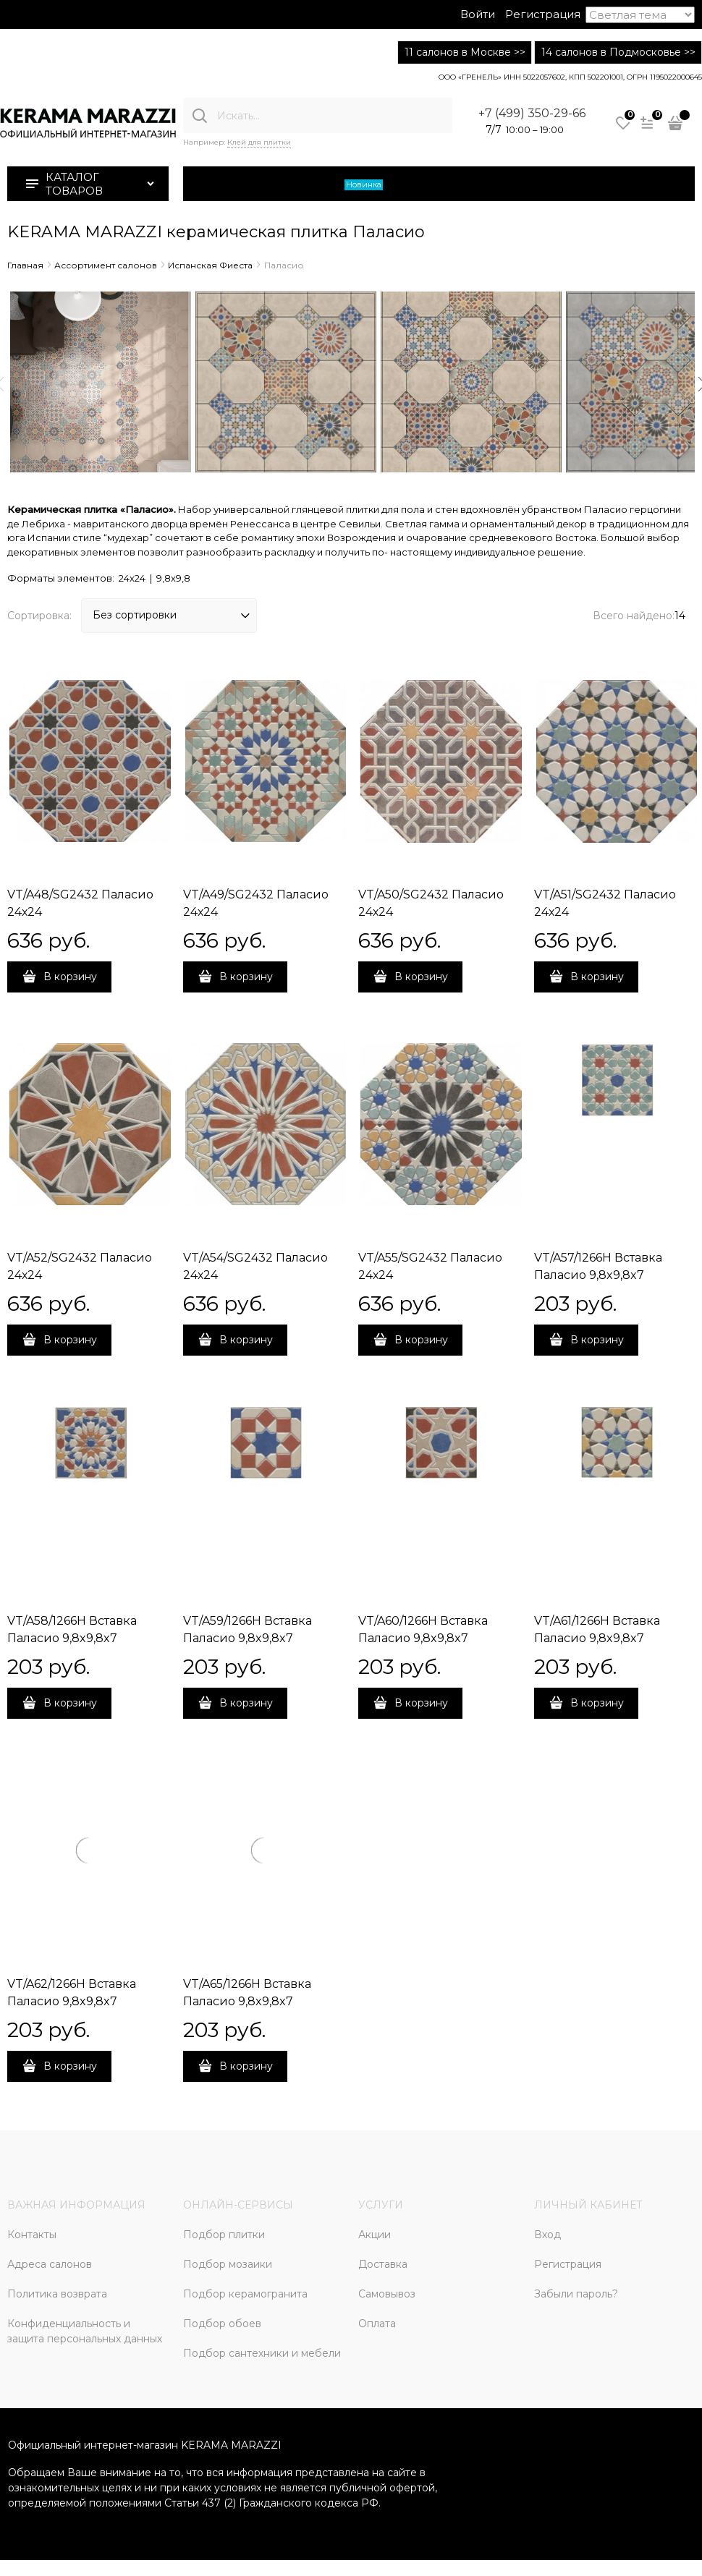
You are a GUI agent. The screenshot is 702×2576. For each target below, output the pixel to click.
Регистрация (542, 14)
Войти (477, 14)
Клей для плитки (259, 142)
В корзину (70, 976)
